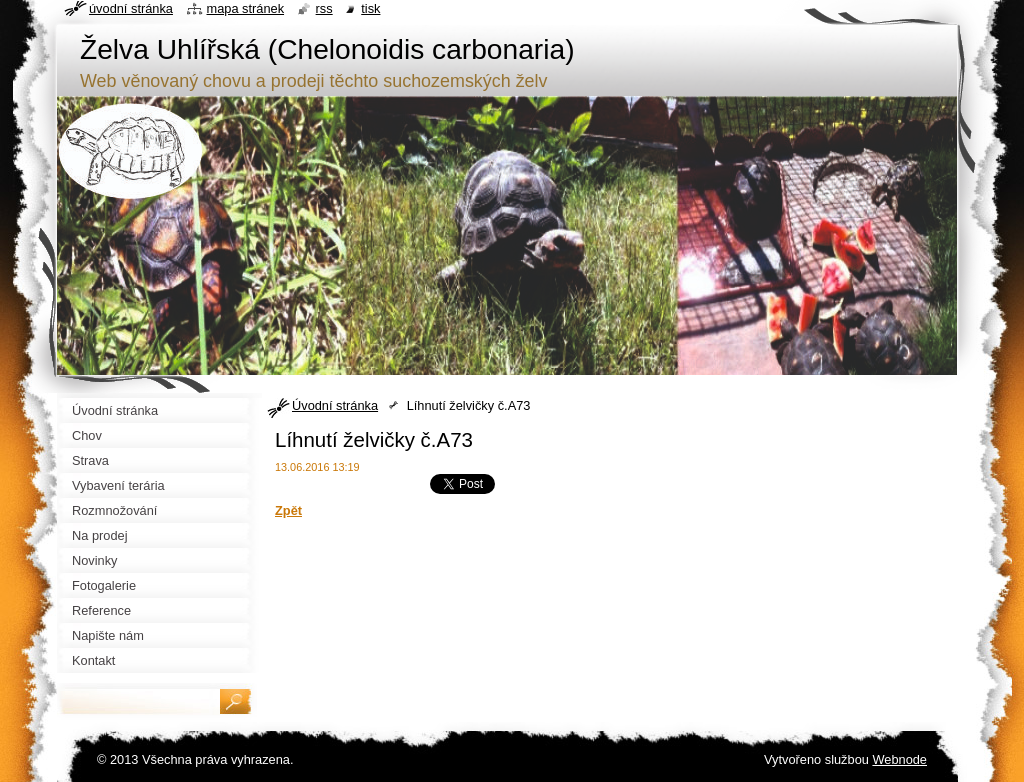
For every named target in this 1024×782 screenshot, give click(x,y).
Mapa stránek (246, 8)
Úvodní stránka (335, 405)
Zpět (288, 510)
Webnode (899, 759)
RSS (324, 8)
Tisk (370, 8)
